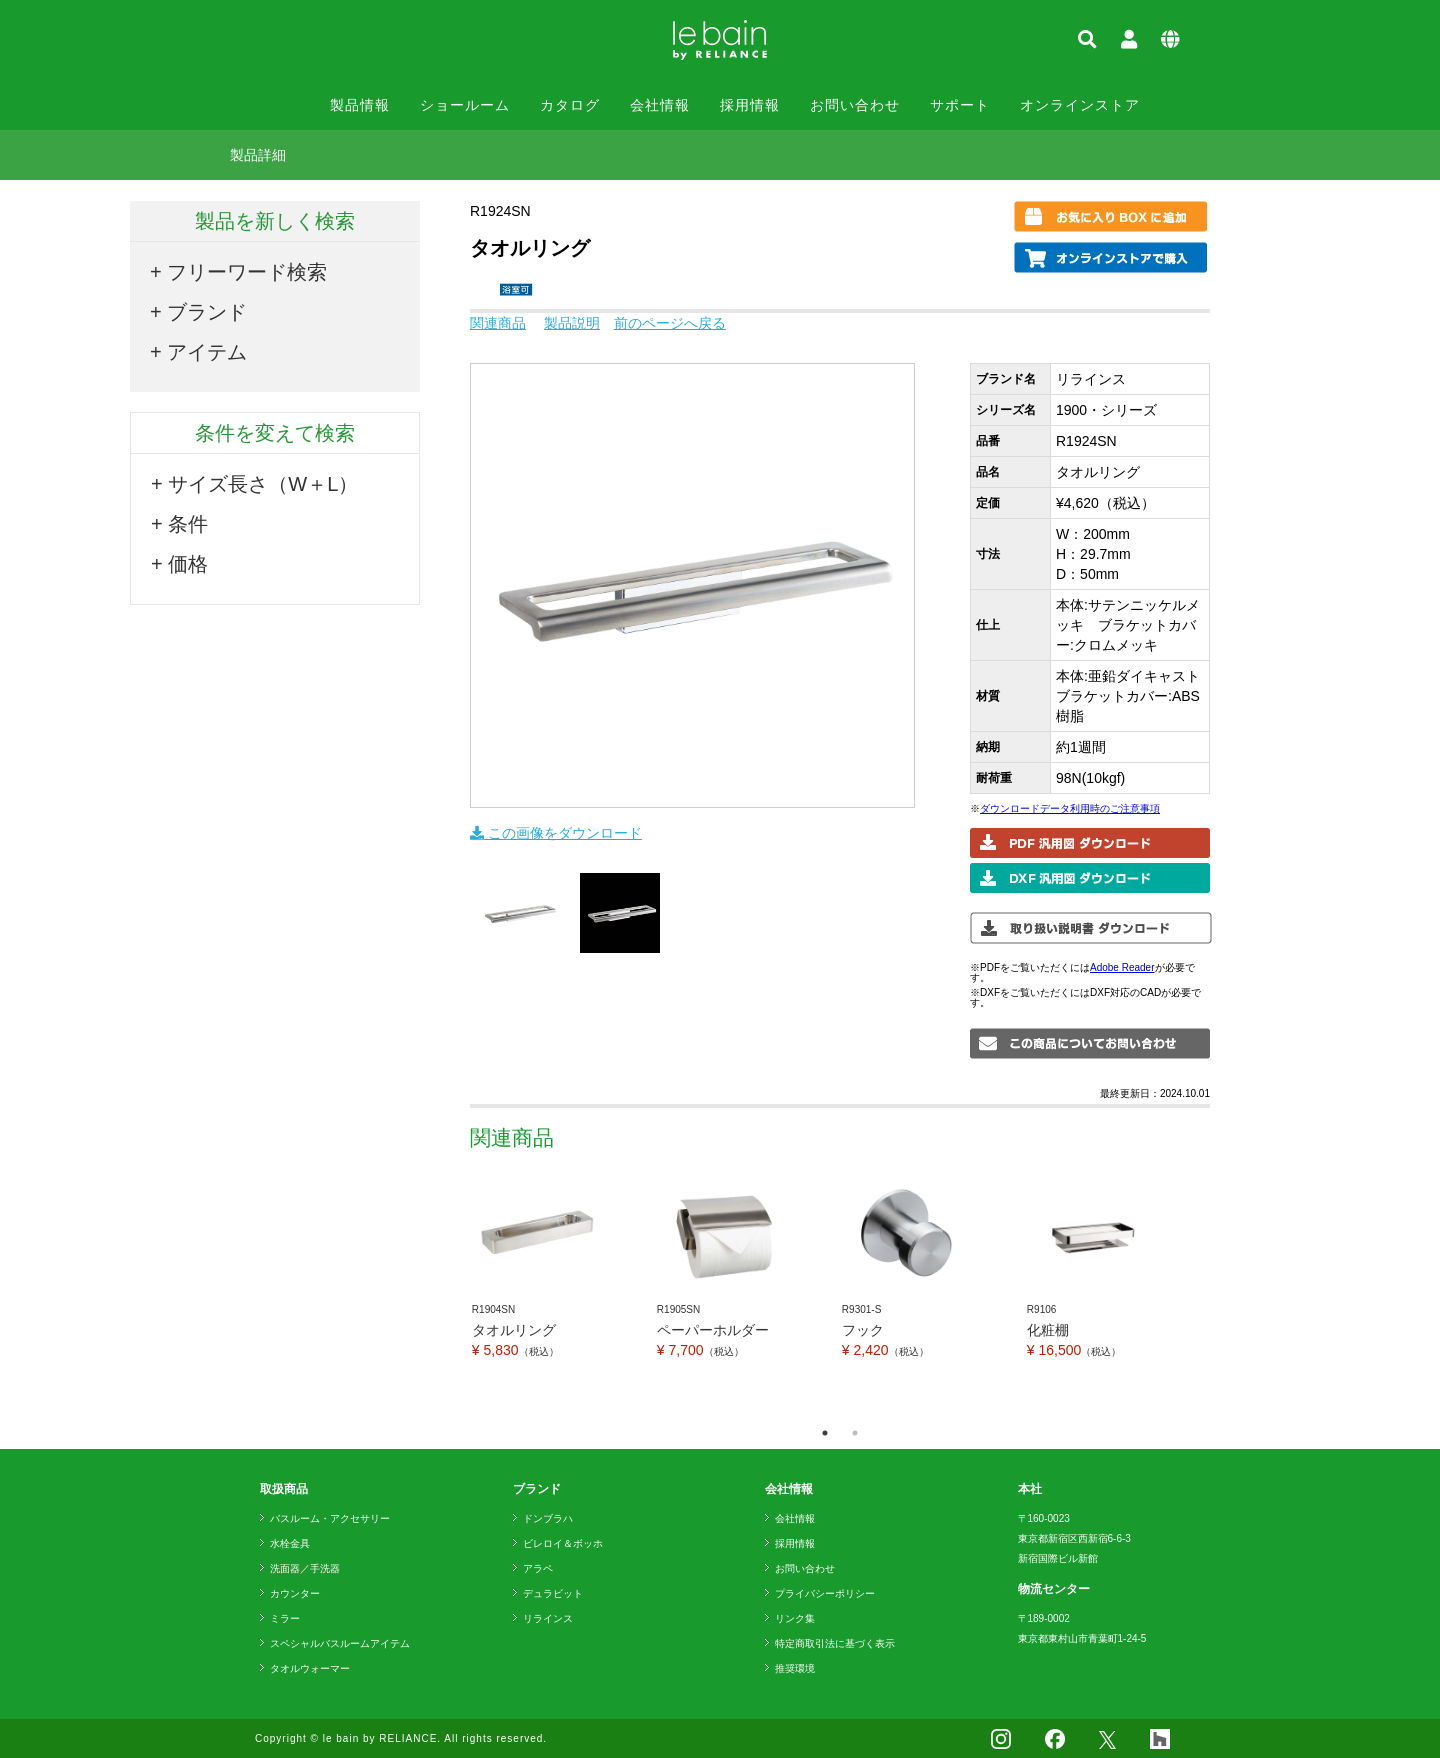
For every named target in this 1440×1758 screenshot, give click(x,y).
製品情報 (360, 105)
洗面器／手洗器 (305, 1568)
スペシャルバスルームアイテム (340, 1643)
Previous (455, 1293)
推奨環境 (795, 1668)
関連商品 (498, 323)
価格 (188, 564)
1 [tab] (825, 1433)
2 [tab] (855, 1433)
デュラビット (553, 1593)
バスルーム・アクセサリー (330, 1518)
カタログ (570, 105)
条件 (188, 524)
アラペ (538, 1568)
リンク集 (795, 1618)
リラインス (548, 1618)
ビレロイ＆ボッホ (563, 1543)
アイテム (207, 352)
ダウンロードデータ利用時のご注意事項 (1070, 808)
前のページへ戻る (670, 323)
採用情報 (750, 105)
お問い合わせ (855, 105)
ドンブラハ (548, 1518)
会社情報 (660, 105)
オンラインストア (1080, 105)
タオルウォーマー (310, 1668)
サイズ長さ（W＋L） (263, 484)
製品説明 (572, 323)
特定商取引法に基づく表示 (835, 1643)
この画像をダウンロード (556, 833)
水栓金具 (290, 1543)
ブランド (207, 312)
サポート (960, 105)
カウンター (295, 1593)
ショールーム (465, 105)
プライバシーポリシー (825, 1593)
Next (1225, 1293)
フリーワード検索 (247, 272)
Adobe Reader (1122, 967)
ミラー (285, 1618)
